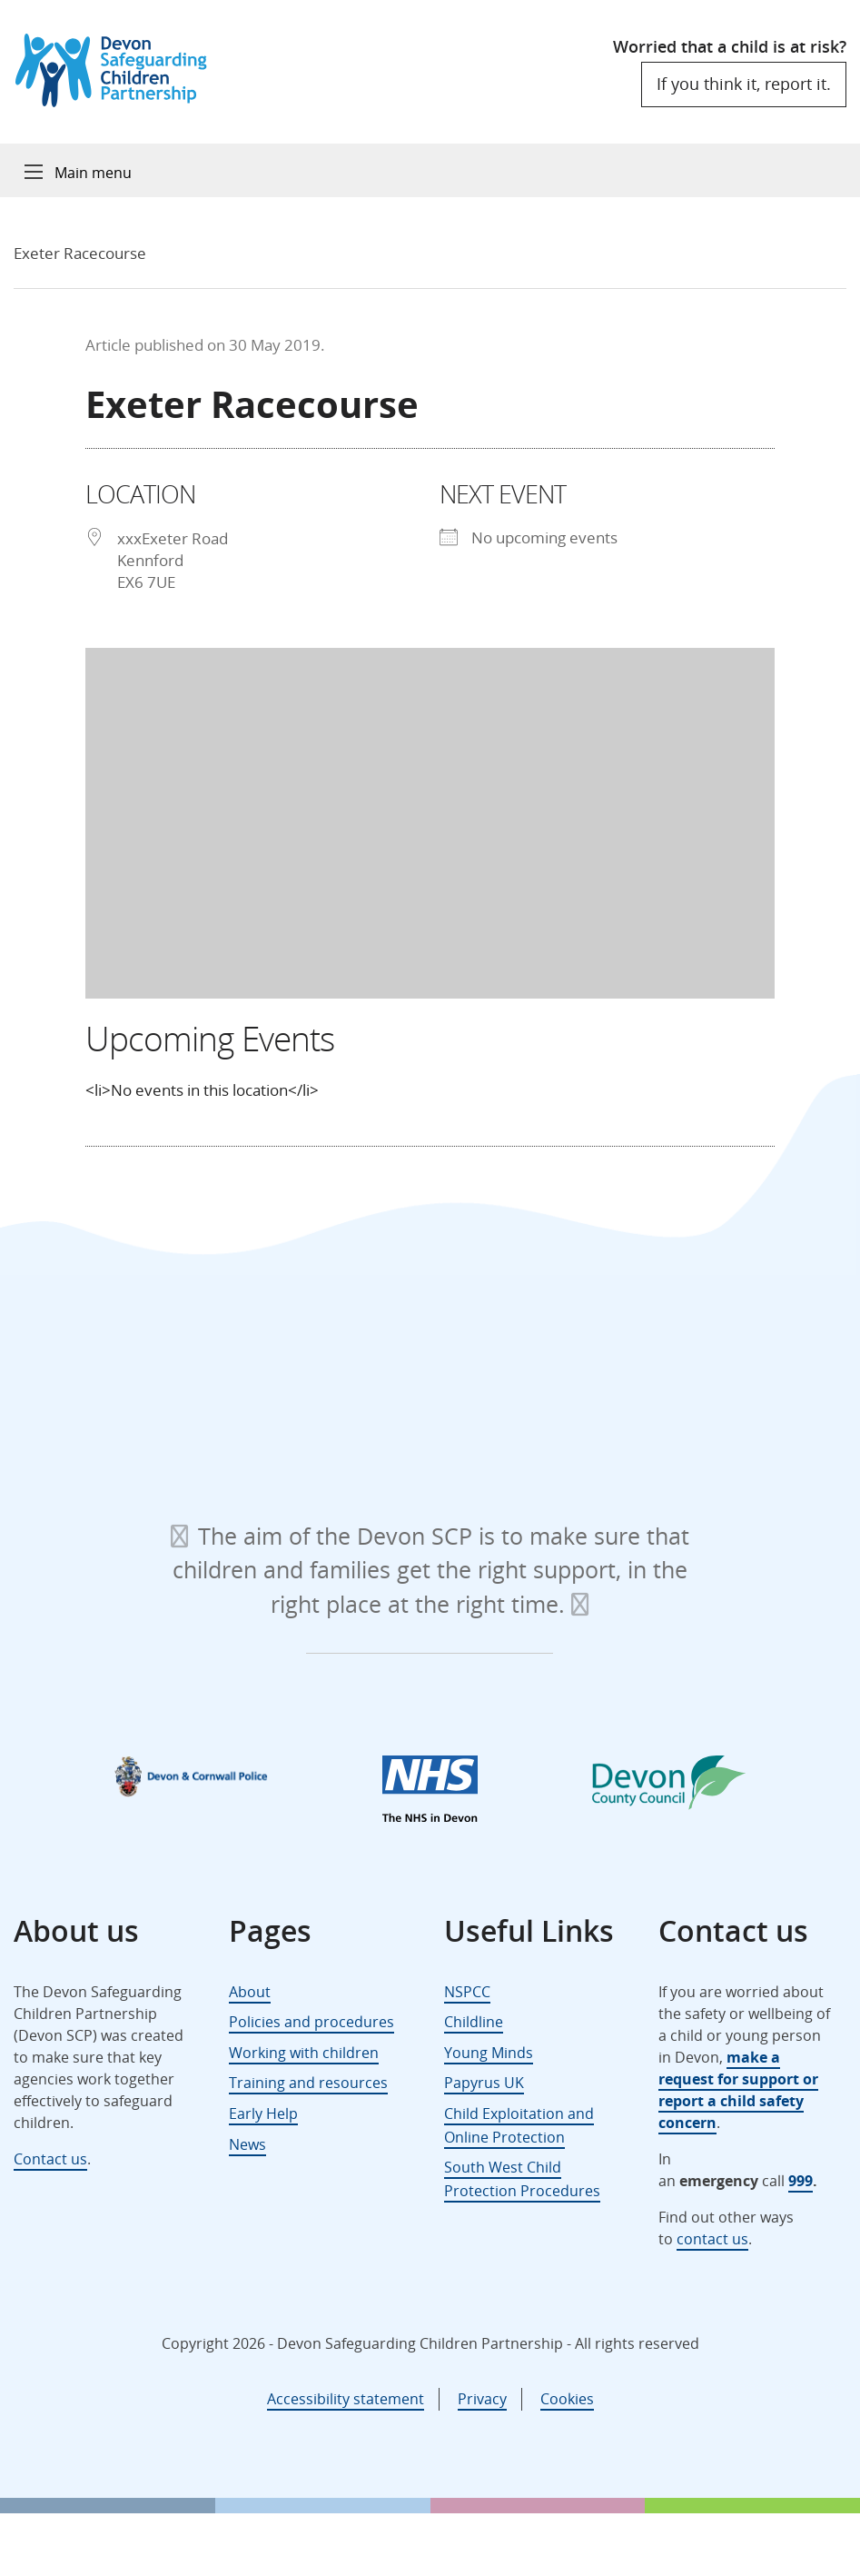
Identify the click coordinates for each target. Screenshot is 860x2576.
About (250, 1992)
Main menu (93, 173)
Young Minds (488, 2053)
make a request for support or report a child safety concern (738, 2090)
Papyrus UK (484, 2083)
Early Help (263, 2113)
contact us (712, 2239)
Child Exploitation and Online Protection (519, 2125)
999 (800, 2181)
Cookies (567, 2399)
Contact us (50, 2159)
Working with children (304, 2053)
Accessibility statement (345, 2399)
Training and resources (308, 2083)
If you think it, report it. (744, 83)
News (247, 2144)
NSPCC (467, 1992)
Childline (473, 2022)
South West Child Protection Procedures (522, 2179)
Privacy (482, 2399)
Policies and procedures (311, 2022)
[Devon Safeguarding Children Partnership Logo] (119, 101)
